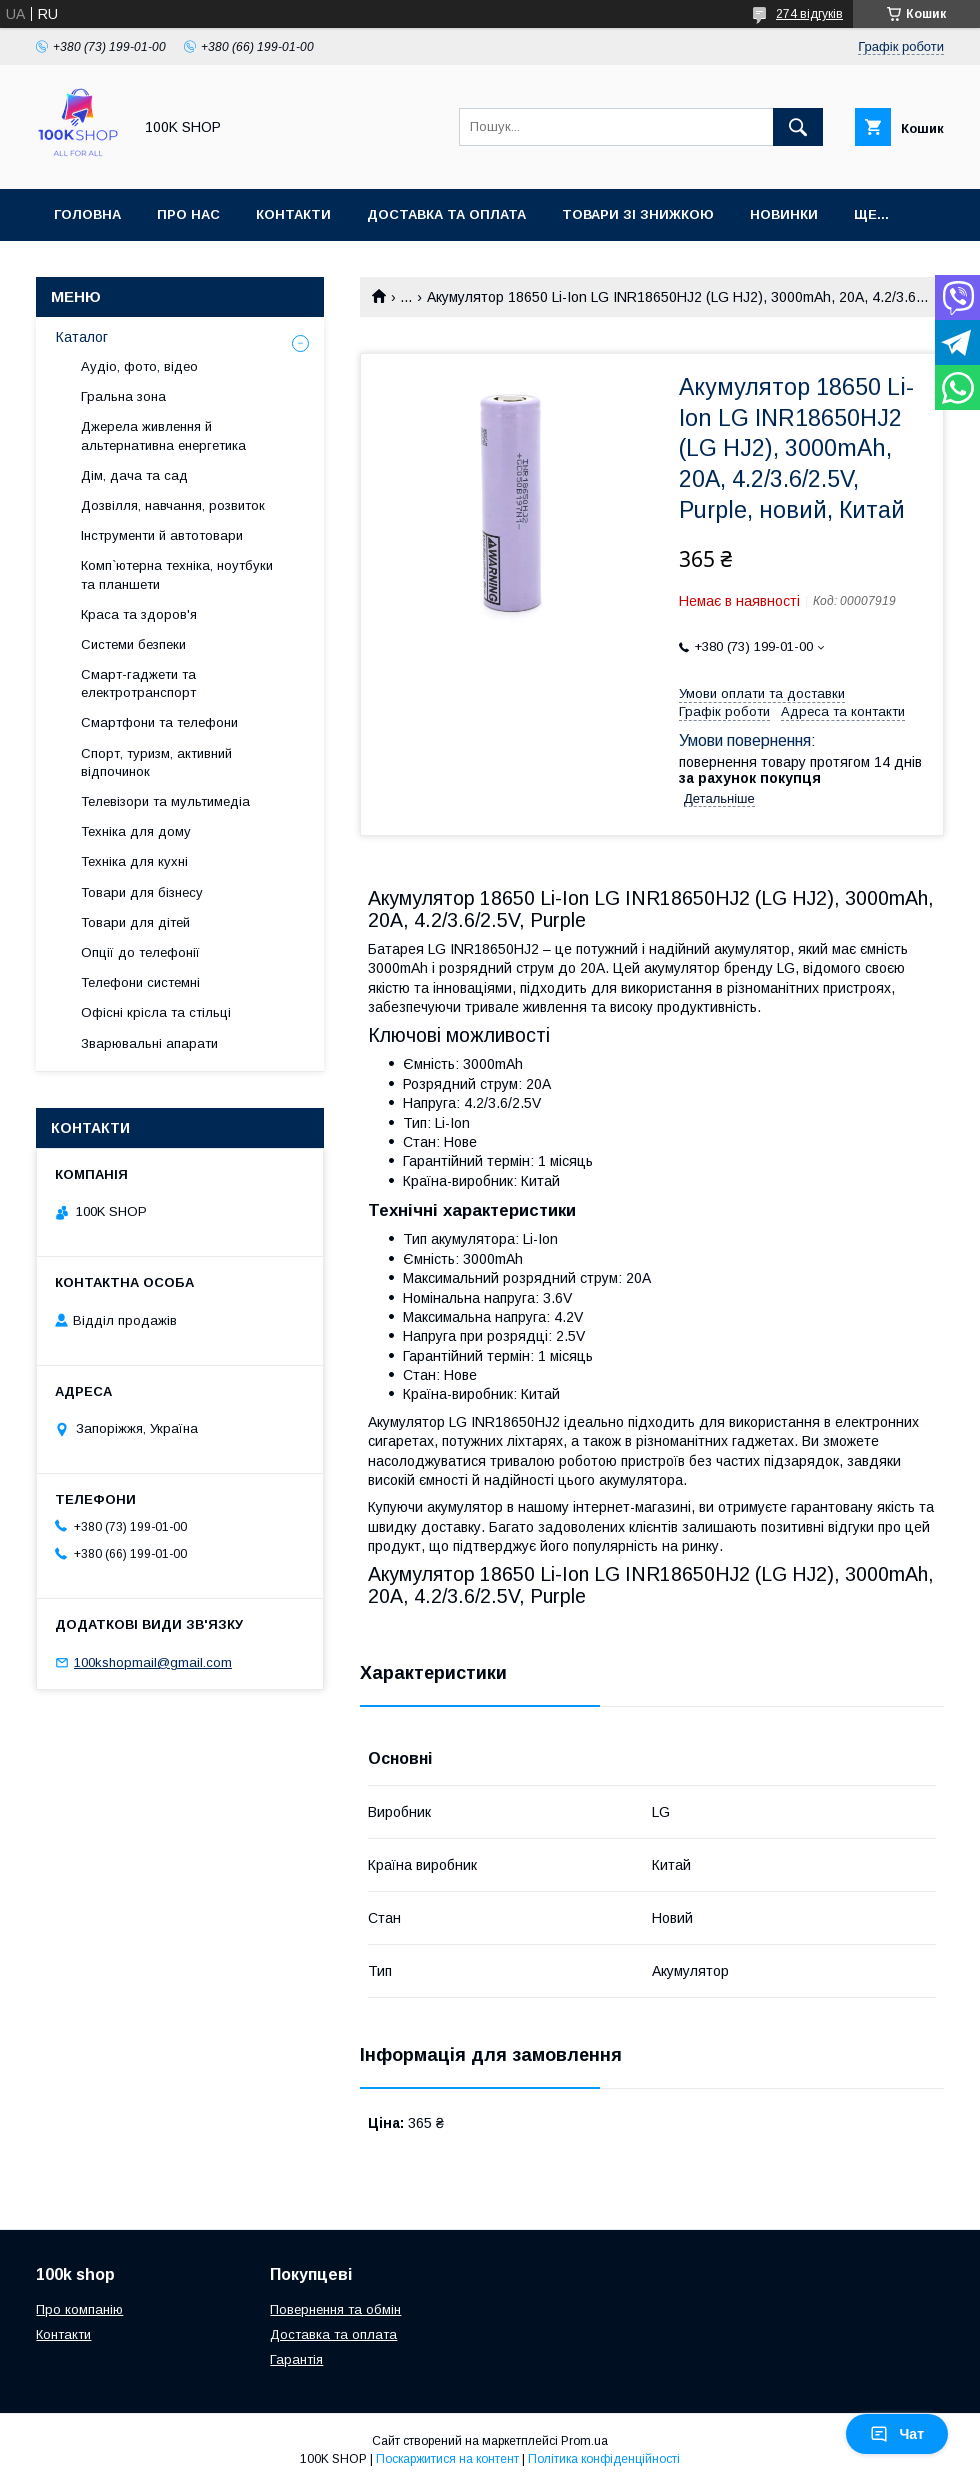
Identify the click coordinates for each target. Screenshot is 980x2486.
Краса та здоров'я (139, 614)
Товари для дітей (135, 922)
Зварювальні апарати (149, 1043)
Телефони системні (140, 982)
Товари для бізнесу (142, 892)
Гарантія (296, 2359)
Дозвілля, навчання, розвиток (173, 505)
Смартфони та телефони (159, 722)
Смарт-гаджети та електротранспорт (138, 683)
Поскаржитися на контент (447, 2459)
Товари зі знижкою (638, 214)
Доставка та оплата (446, 214)
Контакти (293, 214)
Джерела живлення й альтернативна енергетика (163, 435)
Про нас (188, 214)
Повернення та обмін (335, 2309)
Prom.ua (584, 2441)
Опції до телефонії (140, 952)
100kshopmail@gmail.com (153, 1662)
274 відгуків (809, 14)
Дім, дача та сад (134, 475)
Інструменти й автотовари (162, 535)
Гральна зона (123, 396)
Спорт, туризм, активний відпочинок (156, 762)
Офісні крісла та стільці (156, 1012)
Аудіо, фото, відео (139, 366)
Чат (897, 2434)
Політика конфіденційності (604, 2459)
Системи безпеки (133, 644)
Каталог (82, 337)
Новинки (784, 214)
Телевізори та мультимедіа (165, 801)
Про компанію (79, 2309)
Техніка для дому (136, 831)
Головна (87, 214)
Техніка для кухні (134, 861)
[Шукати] (798, 127)
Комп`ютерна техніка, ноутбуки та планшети (177, 574)
